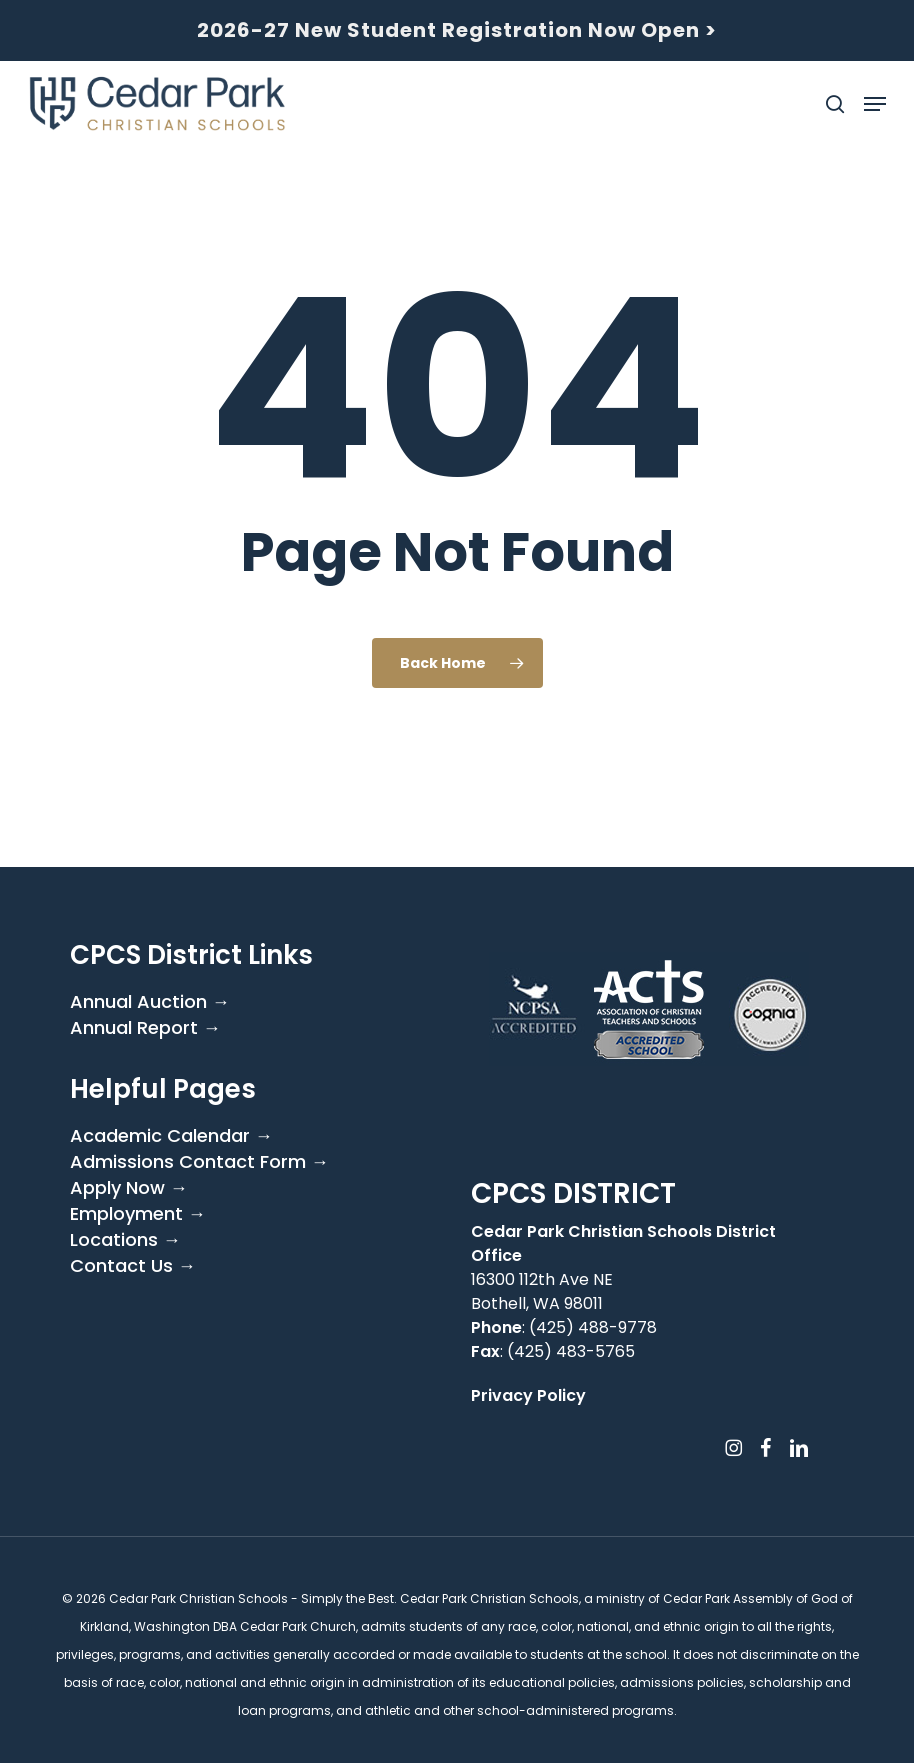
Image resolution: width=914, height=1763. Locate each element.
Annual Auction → (150, 1002)
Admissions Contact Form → (199, 1162)
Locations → (125, 1240)
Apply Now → (129, 1188)
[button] (875, 104)
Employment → (138, 1214)
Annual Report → (145, 1028)
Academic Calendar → (171, 1136)
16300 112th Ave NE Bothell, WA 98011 (542, 1291)
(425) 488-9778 (593, 1327)
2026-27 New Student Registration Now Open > (457, 30)
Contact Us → (133, 1266)
